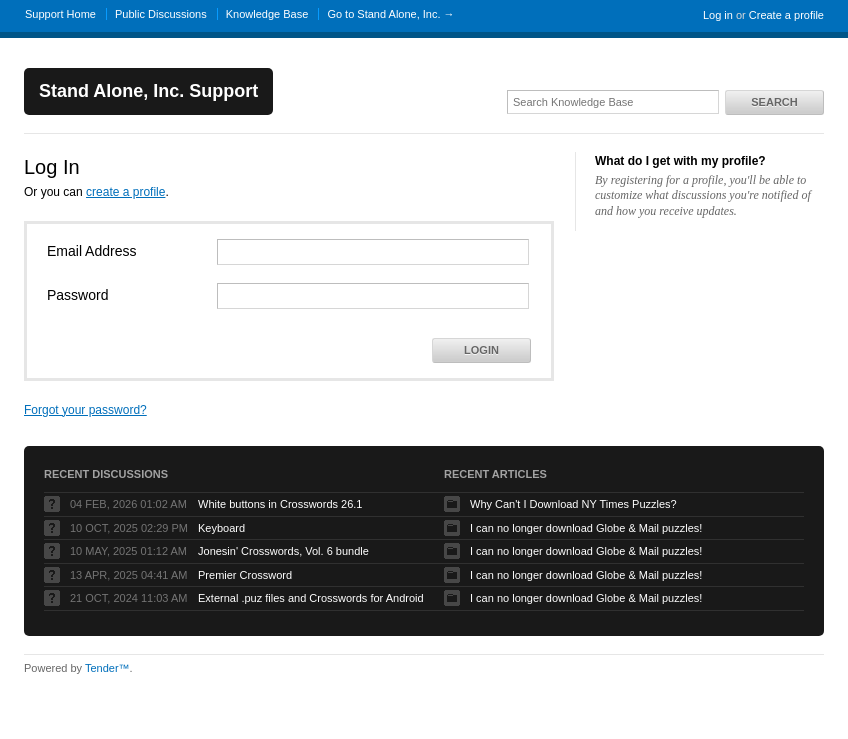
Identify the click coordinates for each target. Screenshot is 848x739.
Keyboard (221, 528)
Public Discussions (161, 14)
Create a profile (786, 15)
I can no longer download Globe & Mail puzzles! (586, 528)
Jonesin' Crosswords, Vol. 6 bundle (283, 551)
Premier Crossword (245, 575)
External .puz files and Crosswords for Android (311, 598)
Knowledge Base (267, 14)
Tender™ (107, 668)
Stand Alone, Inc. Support (148, 91)
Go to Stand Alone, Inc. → (390, 14)
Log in (718, 15)
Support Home (60, 14)
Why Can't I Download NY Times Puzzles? (573, 504)
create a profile (125, 192)
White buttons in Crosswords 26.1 (280, 504)
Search (774, 102)
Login (481, 350)
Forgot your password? (85, 410)
